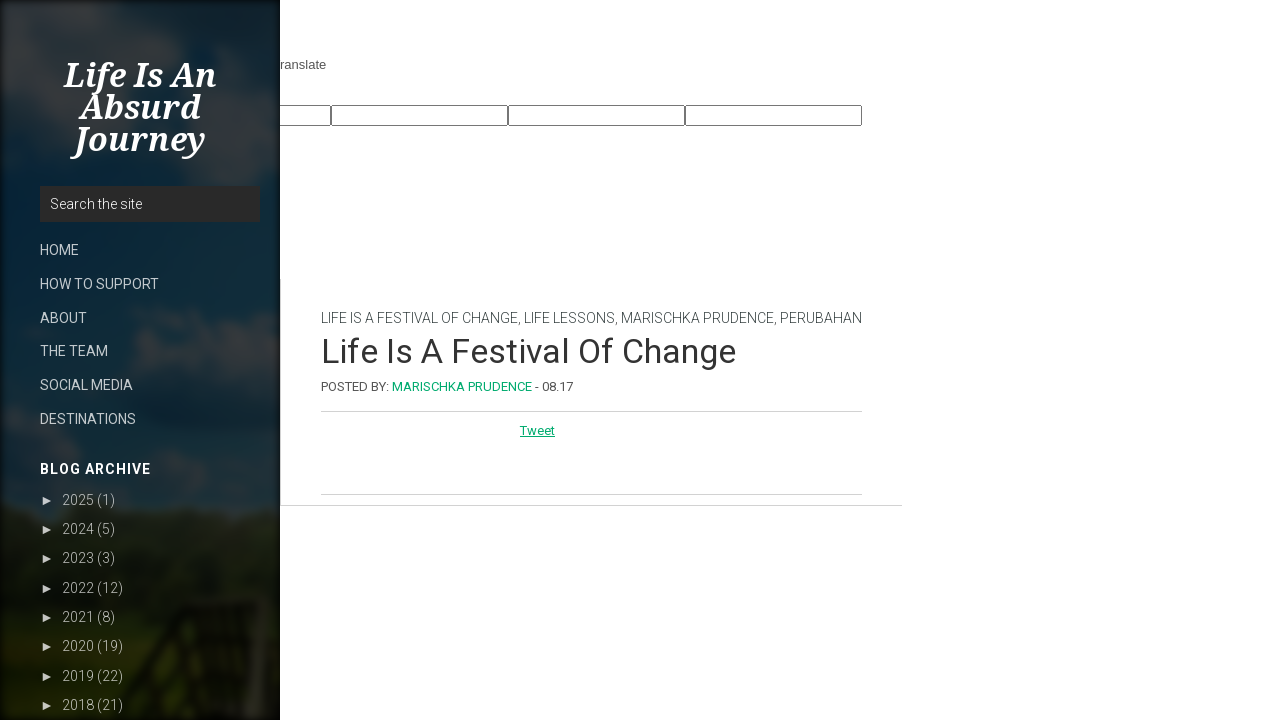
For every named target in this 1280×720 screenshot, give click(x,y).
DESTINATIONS (88, 419)
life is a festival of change (419, 318)
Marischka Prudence (697, 318)
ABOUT (63, 318)
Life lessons (569, 318)
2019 (78, 676)
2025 (78, 500)
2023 (78, 558)
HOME (59, 250)
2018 (78, 705)
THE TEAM (74, 351)
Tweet (537, 430)
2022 (78, 588)
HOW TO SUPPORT (99, 284)
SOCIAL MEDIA (86, 385)
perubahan (821, 318)
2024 (78, 529)
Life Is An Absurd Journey (140, 108)
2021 (78, 617)
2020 (78, 646)
